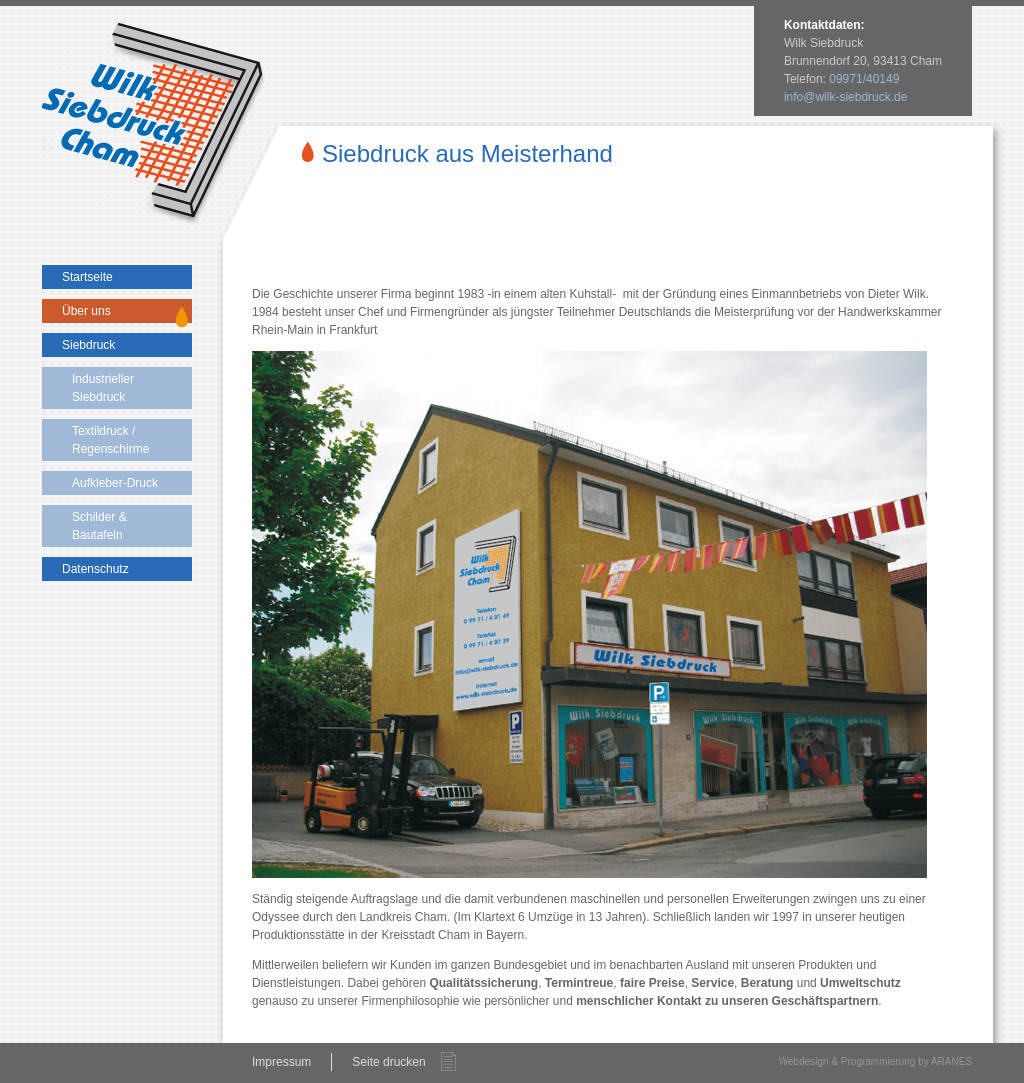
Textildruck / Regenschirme (110, 440)
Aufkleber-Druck (115, 483)
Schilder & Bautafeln (99, 526)
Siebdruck (88, 345)
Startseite (87, 277)
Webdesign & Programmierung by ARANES (875, 1061)
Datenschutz (95, 569)
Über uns (86, 311)
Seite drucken (388, 1062)
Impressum (281, 1062)
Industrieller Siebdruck (103, 388)
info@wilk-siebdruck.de (846, 97)
